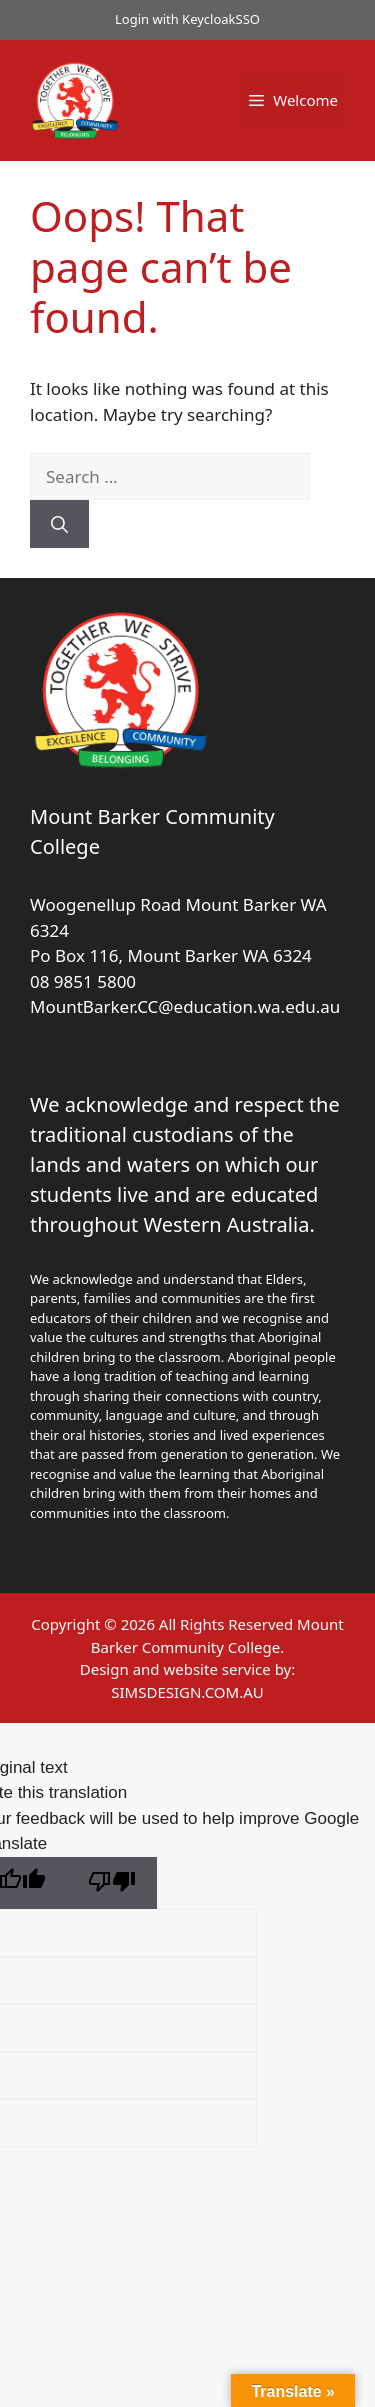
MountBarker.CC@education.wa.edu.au (185, 1006)
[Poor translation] (112, 1883)
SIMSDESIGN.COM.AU (187, 1692)
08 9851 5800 (83, 981)
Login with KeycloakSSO (187, 19)
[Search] (59, 524)
